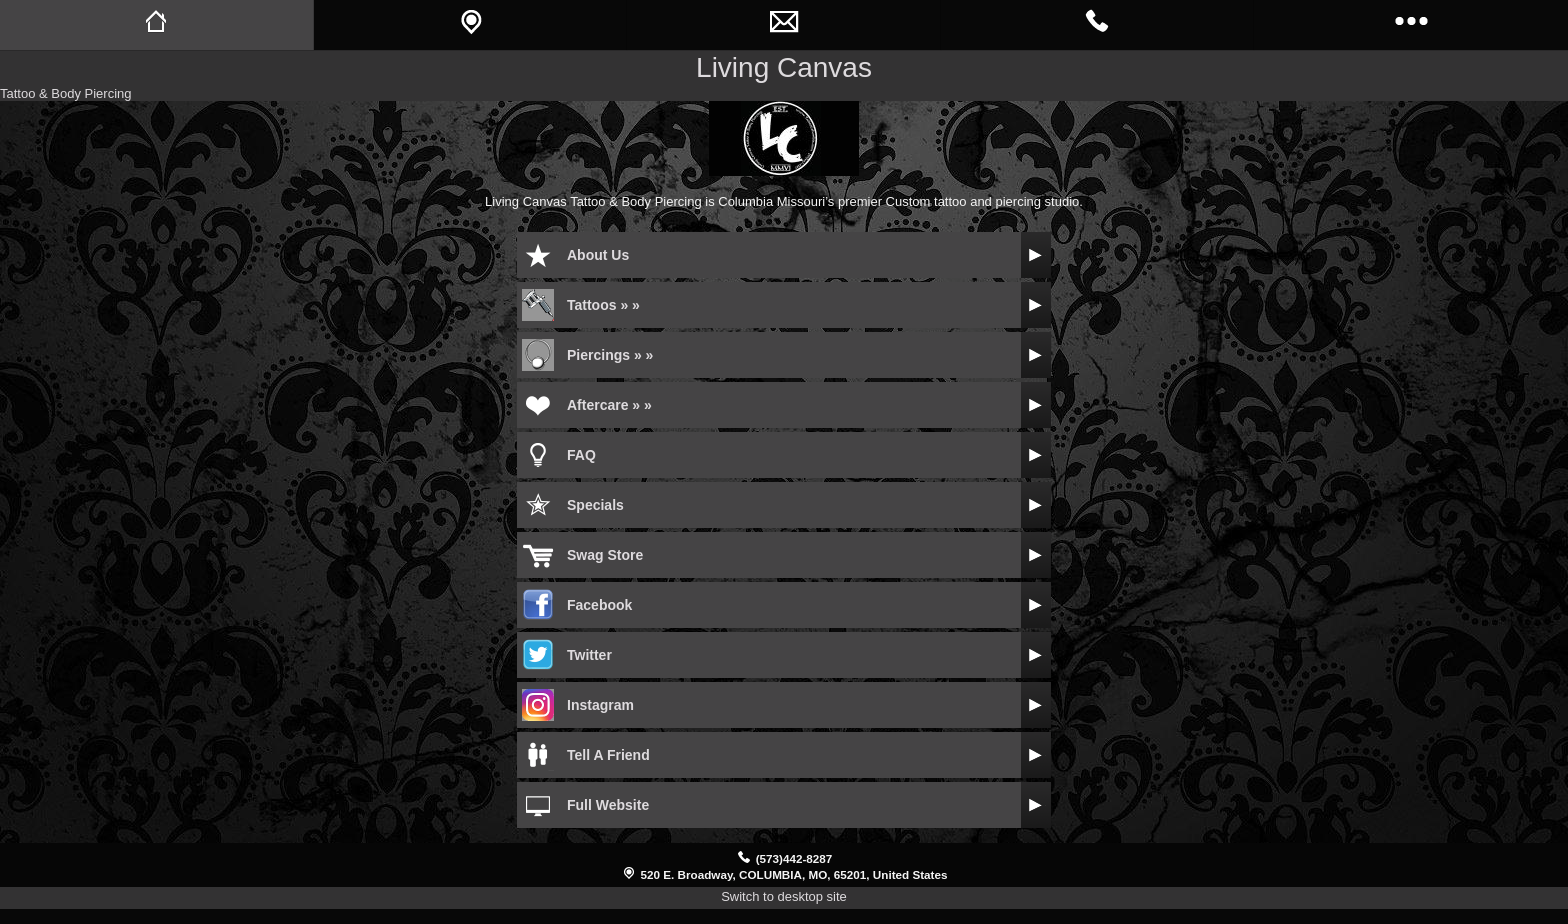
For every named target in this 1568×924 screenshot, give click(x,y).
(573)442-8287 (794, 858)
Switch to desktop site (784, 896)
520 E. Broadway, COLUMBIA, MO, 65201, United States (794, 874)
